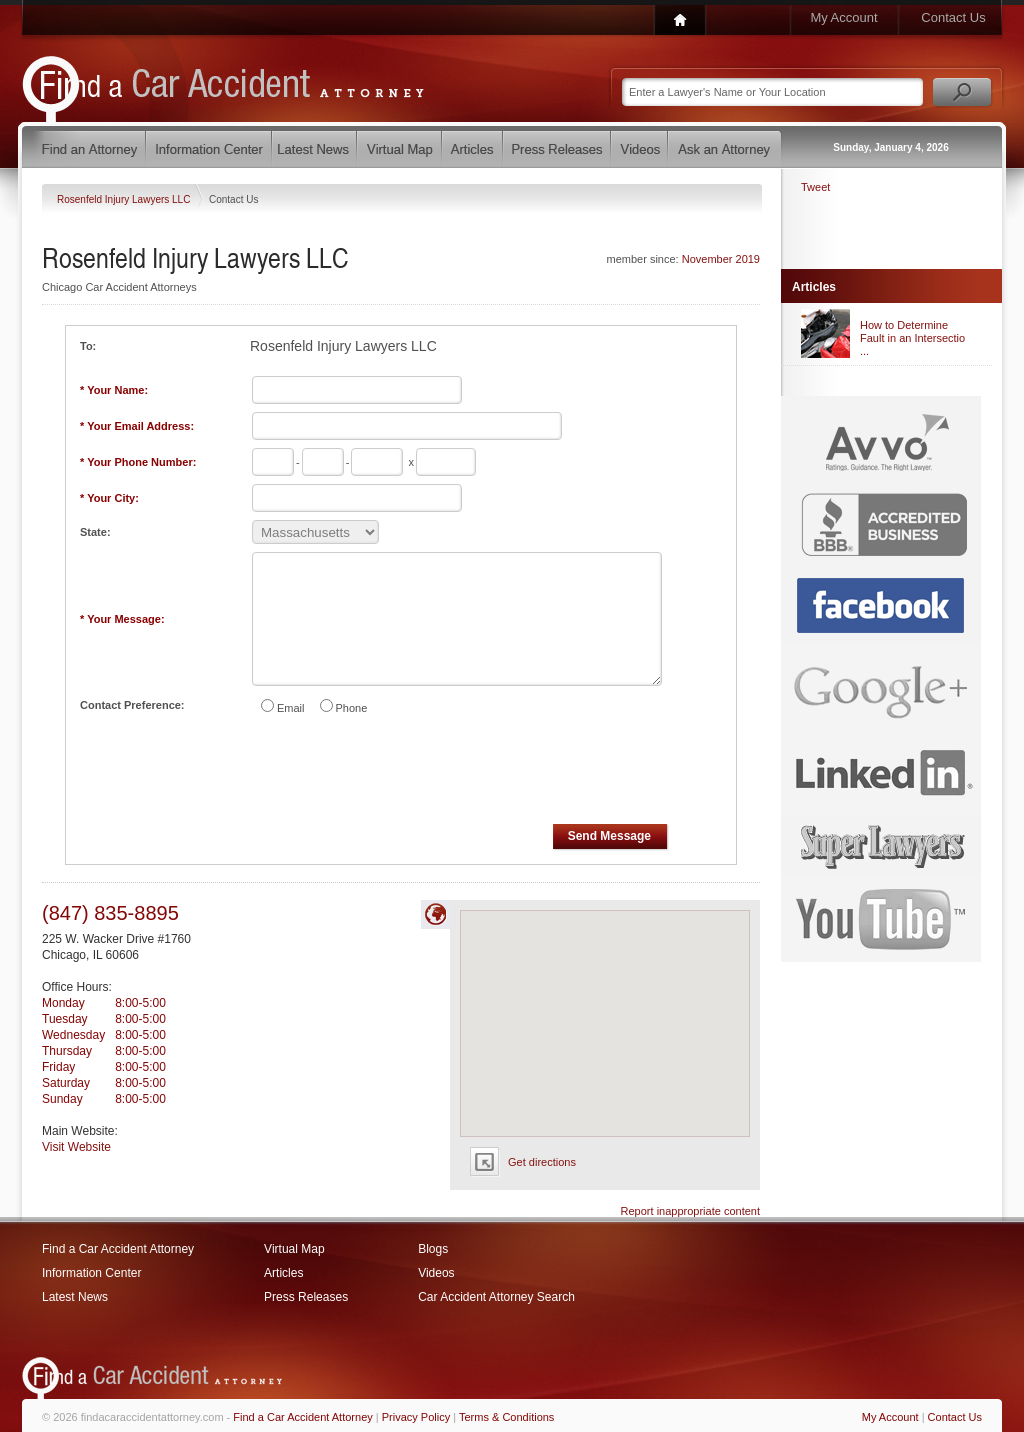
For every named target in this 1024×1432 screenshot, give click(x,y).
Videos (436, 1273)
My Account (843, 17)
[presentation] (402, 773)
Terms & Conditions (506, 1417)
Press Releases (306, 1297)
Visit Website (76, 1147)
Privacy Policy (416, 1417)
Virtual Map (294, 1249)
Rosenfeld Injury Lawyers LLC (125, 199)
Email (291, 708)
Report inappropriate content (690, 1211)
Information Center (91, 1273)
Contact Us (953, 17)
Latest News (75, 1297)
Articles (283, 1273)
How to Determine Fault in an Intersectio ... (912, 338)
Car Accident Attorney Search (496, 1297)
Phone (352, 708)
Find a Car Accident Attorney (118, 1249)
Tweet (815, 187)
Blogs (433, 1249)
